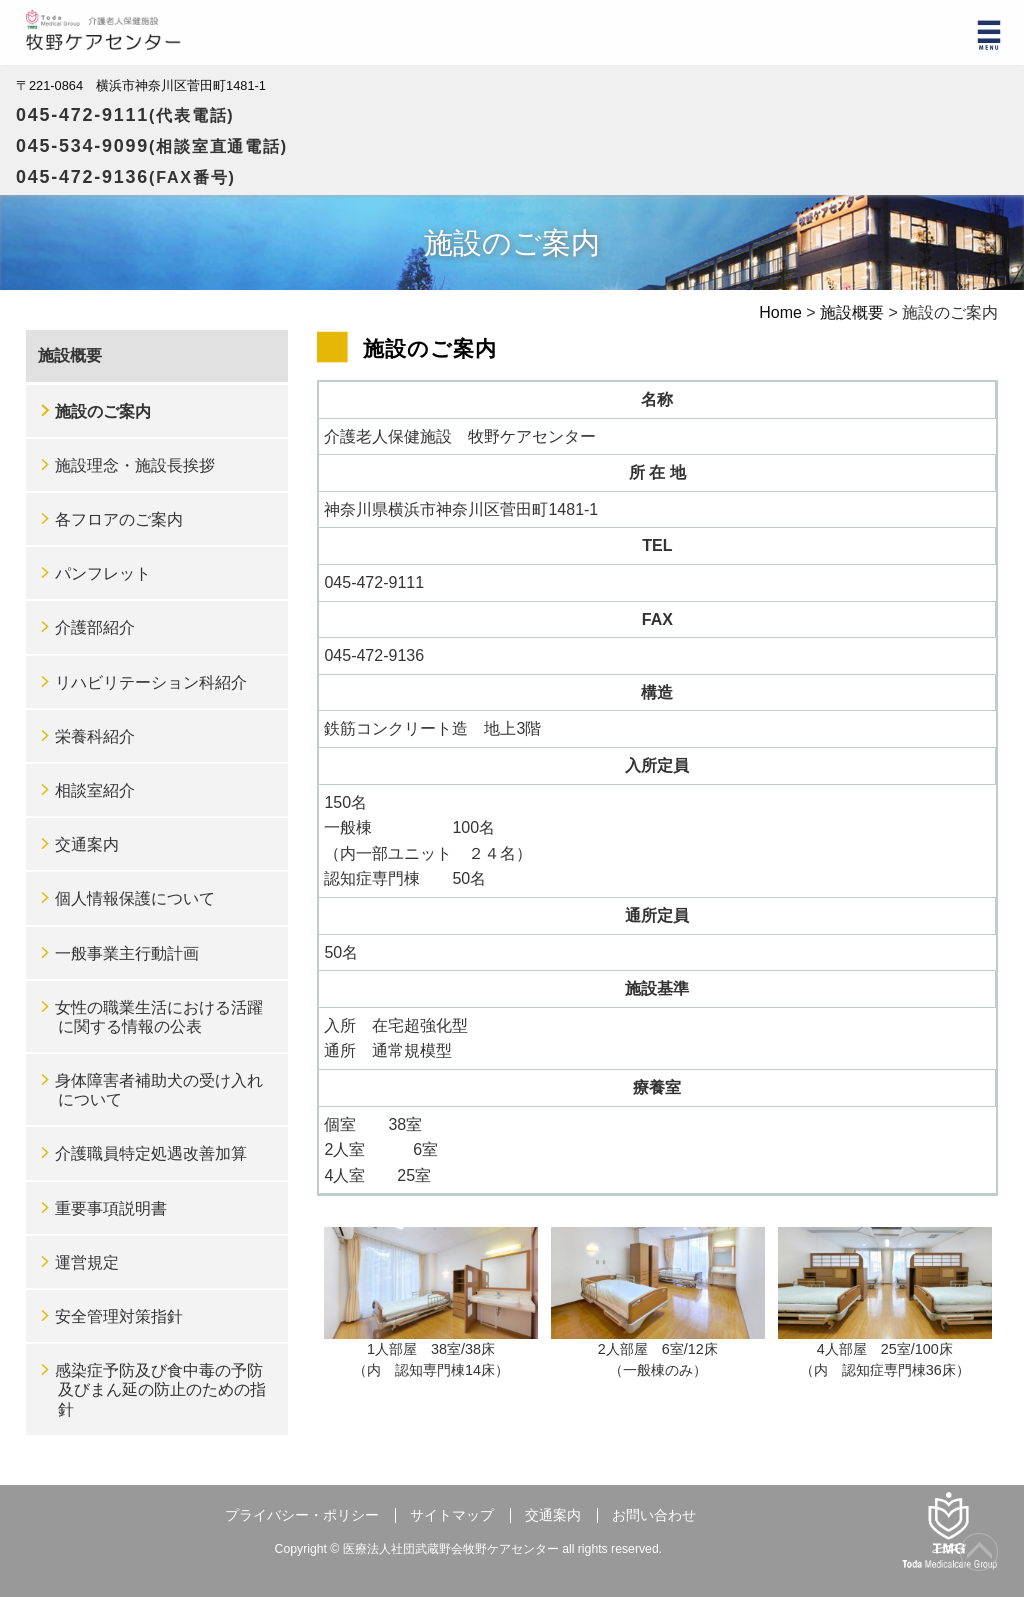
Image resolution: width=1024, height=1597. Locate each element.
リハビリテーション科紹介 (151, 682)
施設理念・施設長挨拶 (135, 465)
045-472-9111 (125, 115)
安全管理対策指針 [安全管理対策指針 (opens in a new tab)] (119, 1316)
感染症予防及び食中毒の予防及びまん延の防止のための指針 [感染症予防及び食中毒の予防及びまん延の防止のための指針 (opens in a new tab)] (160, 1389)
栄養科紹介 (95, 736)
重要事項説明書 (111, 1208)
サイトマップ (452, 1515)
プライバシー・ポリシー (302, 1515)
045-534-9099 (152, 146)
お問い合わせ (654, 1515)
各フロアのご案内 (119, 519)
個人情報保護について (135, 898)
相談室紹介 (95, 790)
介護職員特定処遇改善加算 (151, 1153)
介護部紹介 (95, 627)
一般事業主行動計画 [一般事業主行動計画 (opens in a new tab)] (127, 953)
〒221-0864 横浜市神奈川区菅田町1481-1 (141, 85)
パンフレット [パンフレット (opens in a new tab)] (103, 573)
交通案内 (87, 844)
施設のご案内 (103, 411)
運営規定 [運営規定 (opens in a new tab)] (87, 1262)
